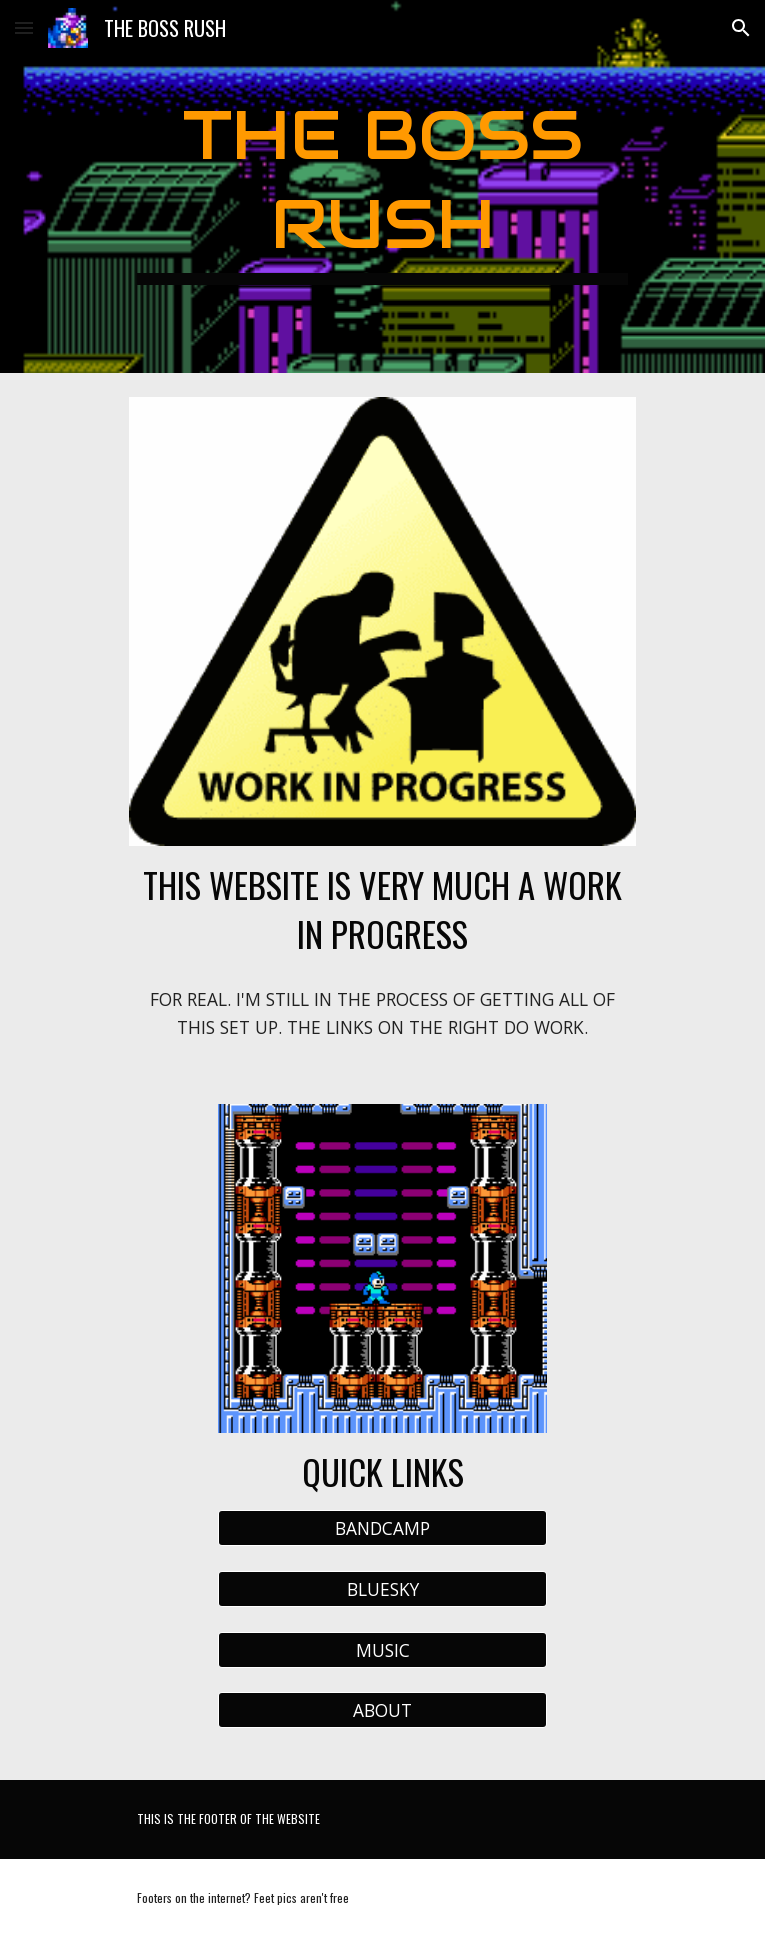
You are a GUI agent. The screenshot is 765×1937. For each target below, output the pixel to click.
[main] (382, 186)
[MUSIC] (382, 1649)
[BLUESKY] (382, 1589)
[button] (24, 27)
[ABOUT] (382, 1710)
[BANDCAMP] (382, 1528)
